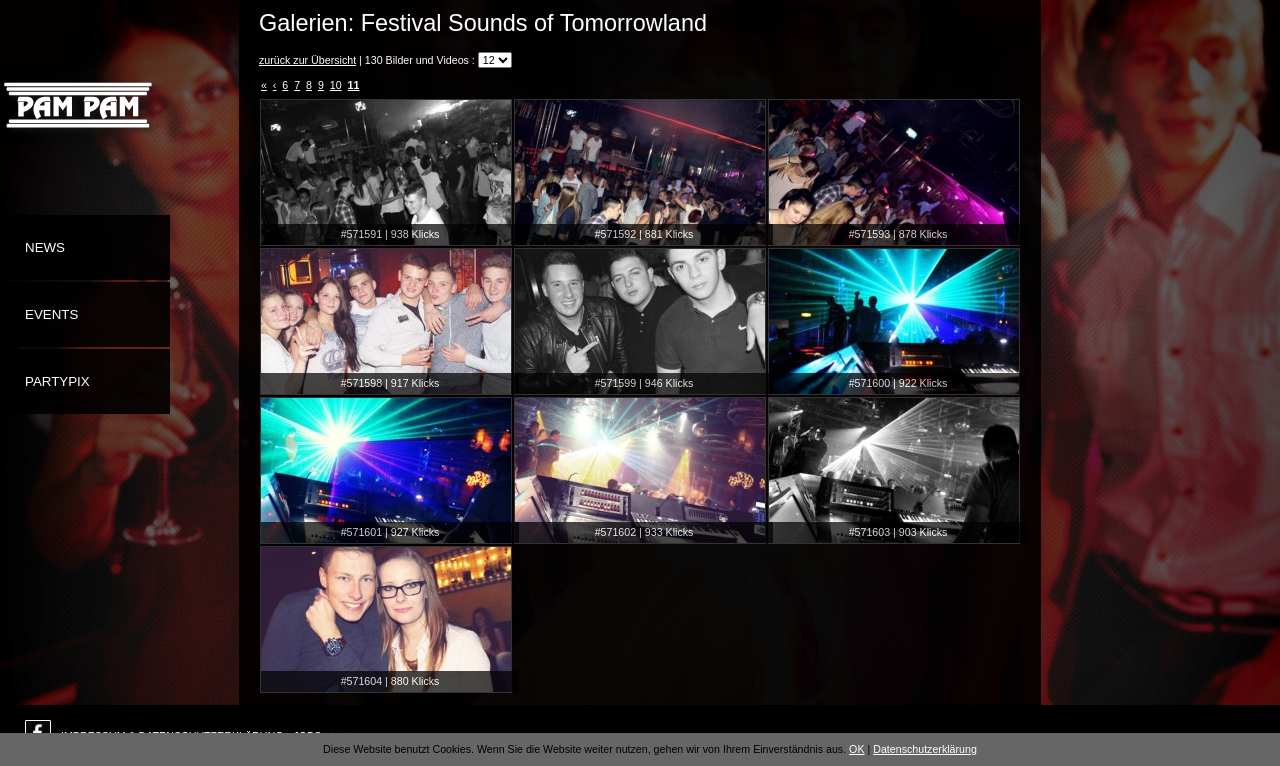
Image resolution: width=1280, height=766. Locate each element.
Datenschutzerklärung (925, 749)
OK (856, 749)
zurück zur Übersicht (307, 60)
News (45, 247)
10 (336, 85)
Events (51, 314)
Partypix (57, 381)
